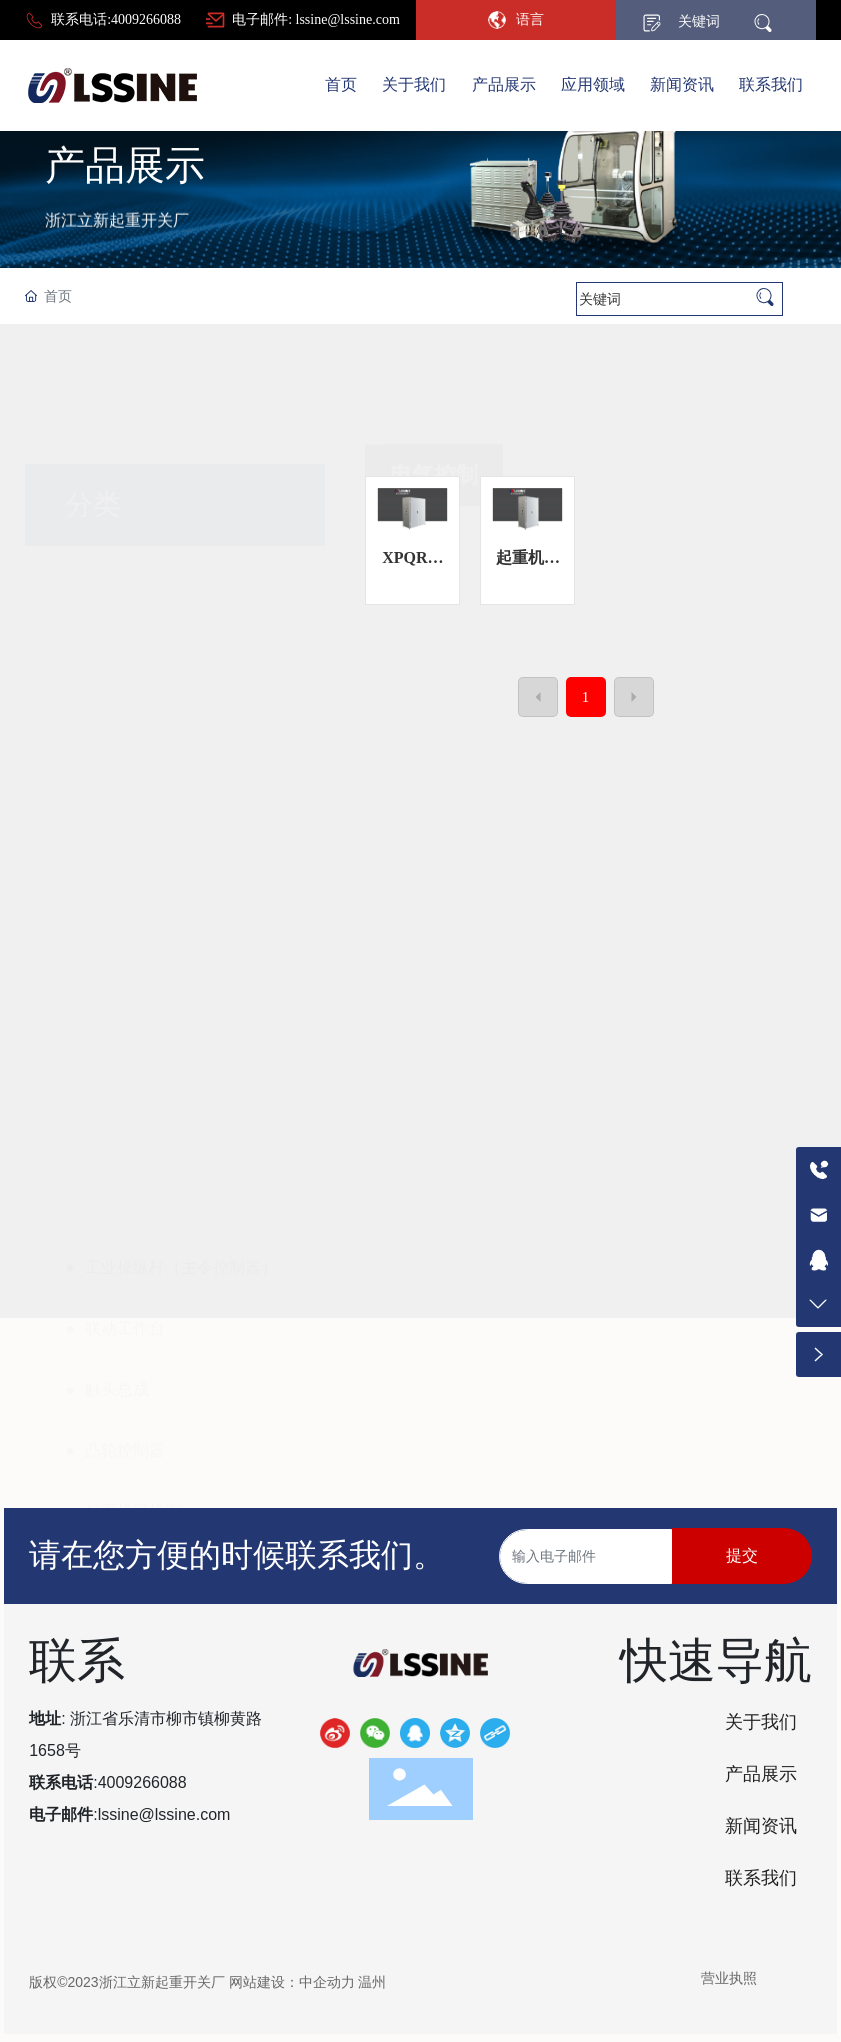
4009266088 (142, 1782)
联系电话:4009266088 (116, 19)
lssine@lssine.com (164, 1814)
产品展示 (125, 228)
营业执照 (729, 1978)
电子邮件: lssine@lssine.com (316, 19)
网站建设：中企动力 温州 (308, 1982)
